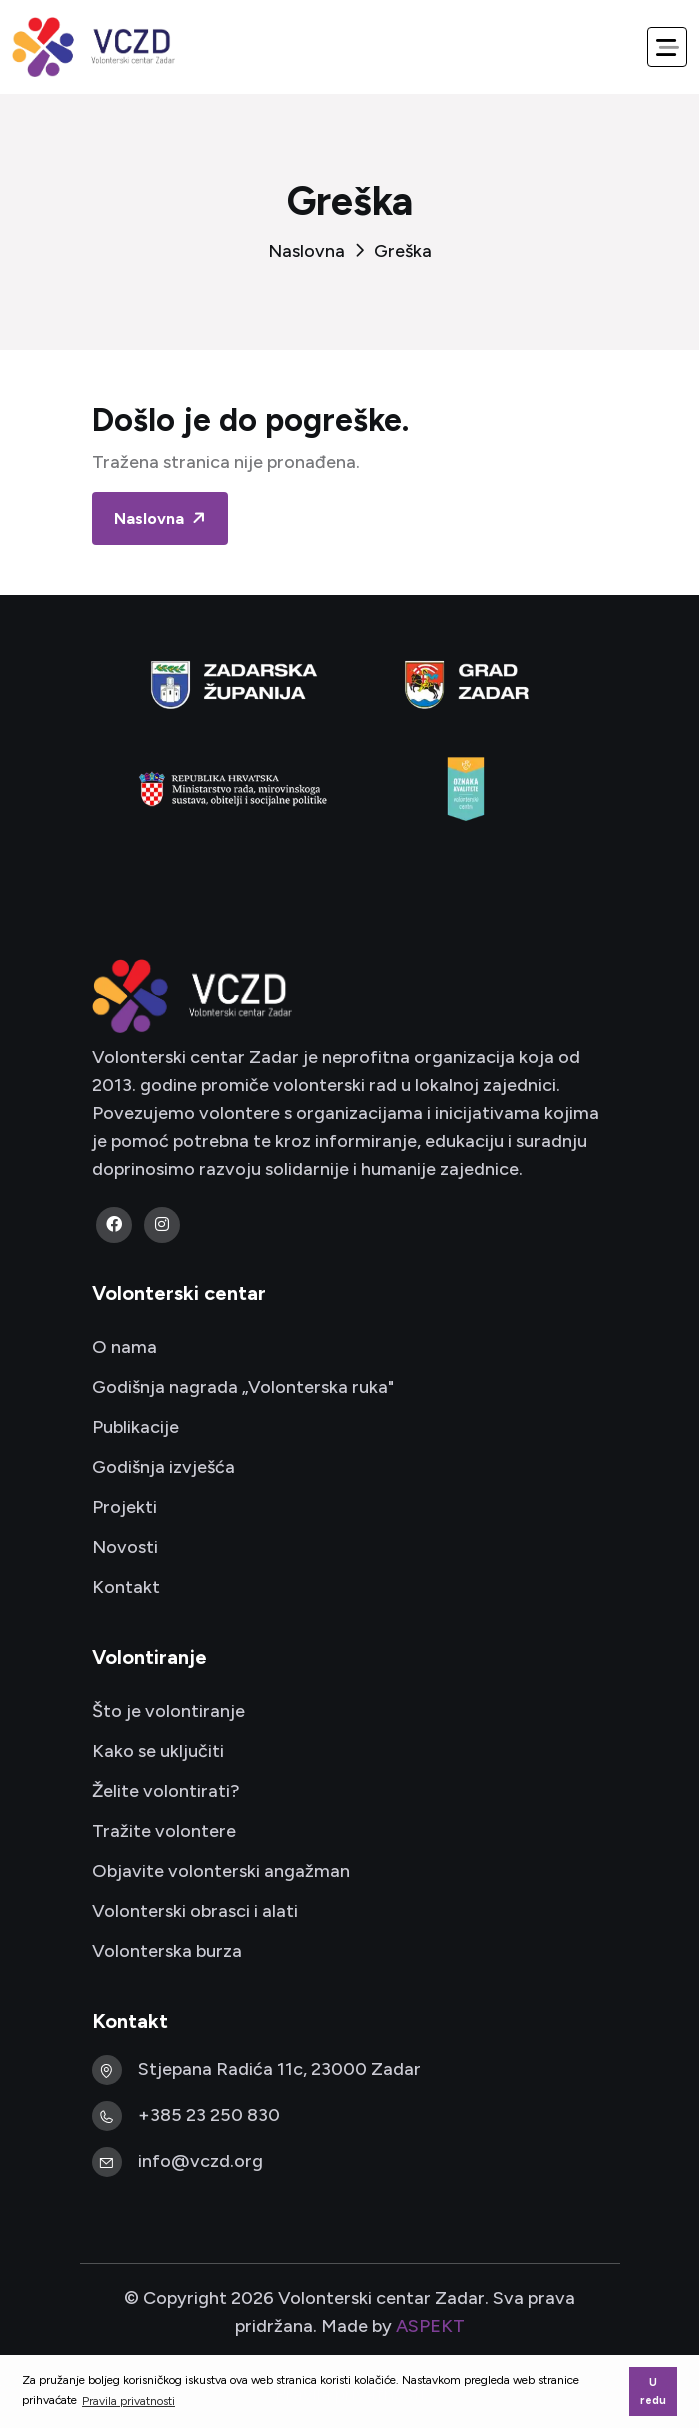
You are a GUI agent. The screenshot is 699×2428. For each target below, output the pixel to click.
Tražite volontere (164, 1831)
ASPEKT (430, 2326)
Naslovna (306, 251)
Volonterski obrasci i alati (195, 1911)
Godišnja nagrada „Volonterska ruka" (243, 1387)
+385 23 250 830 (209, 2115)
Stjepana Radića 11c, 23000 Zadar (279, 2069)
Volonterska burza (167, 1951)
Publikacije (135, 1427)
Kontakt (126, 1587)
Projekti (124, 1507)
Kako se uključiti (158, 1751)
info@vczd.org (200, 2161)
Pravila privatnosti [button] (128, 2401)
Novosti (125, 1547)
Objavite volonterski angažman (221, 1871)
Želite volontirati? (166, 1791)
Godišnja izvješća (163, 1467)
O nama (124, 1347)
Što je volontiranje (168, 1711)
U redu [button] (653, 2391)
